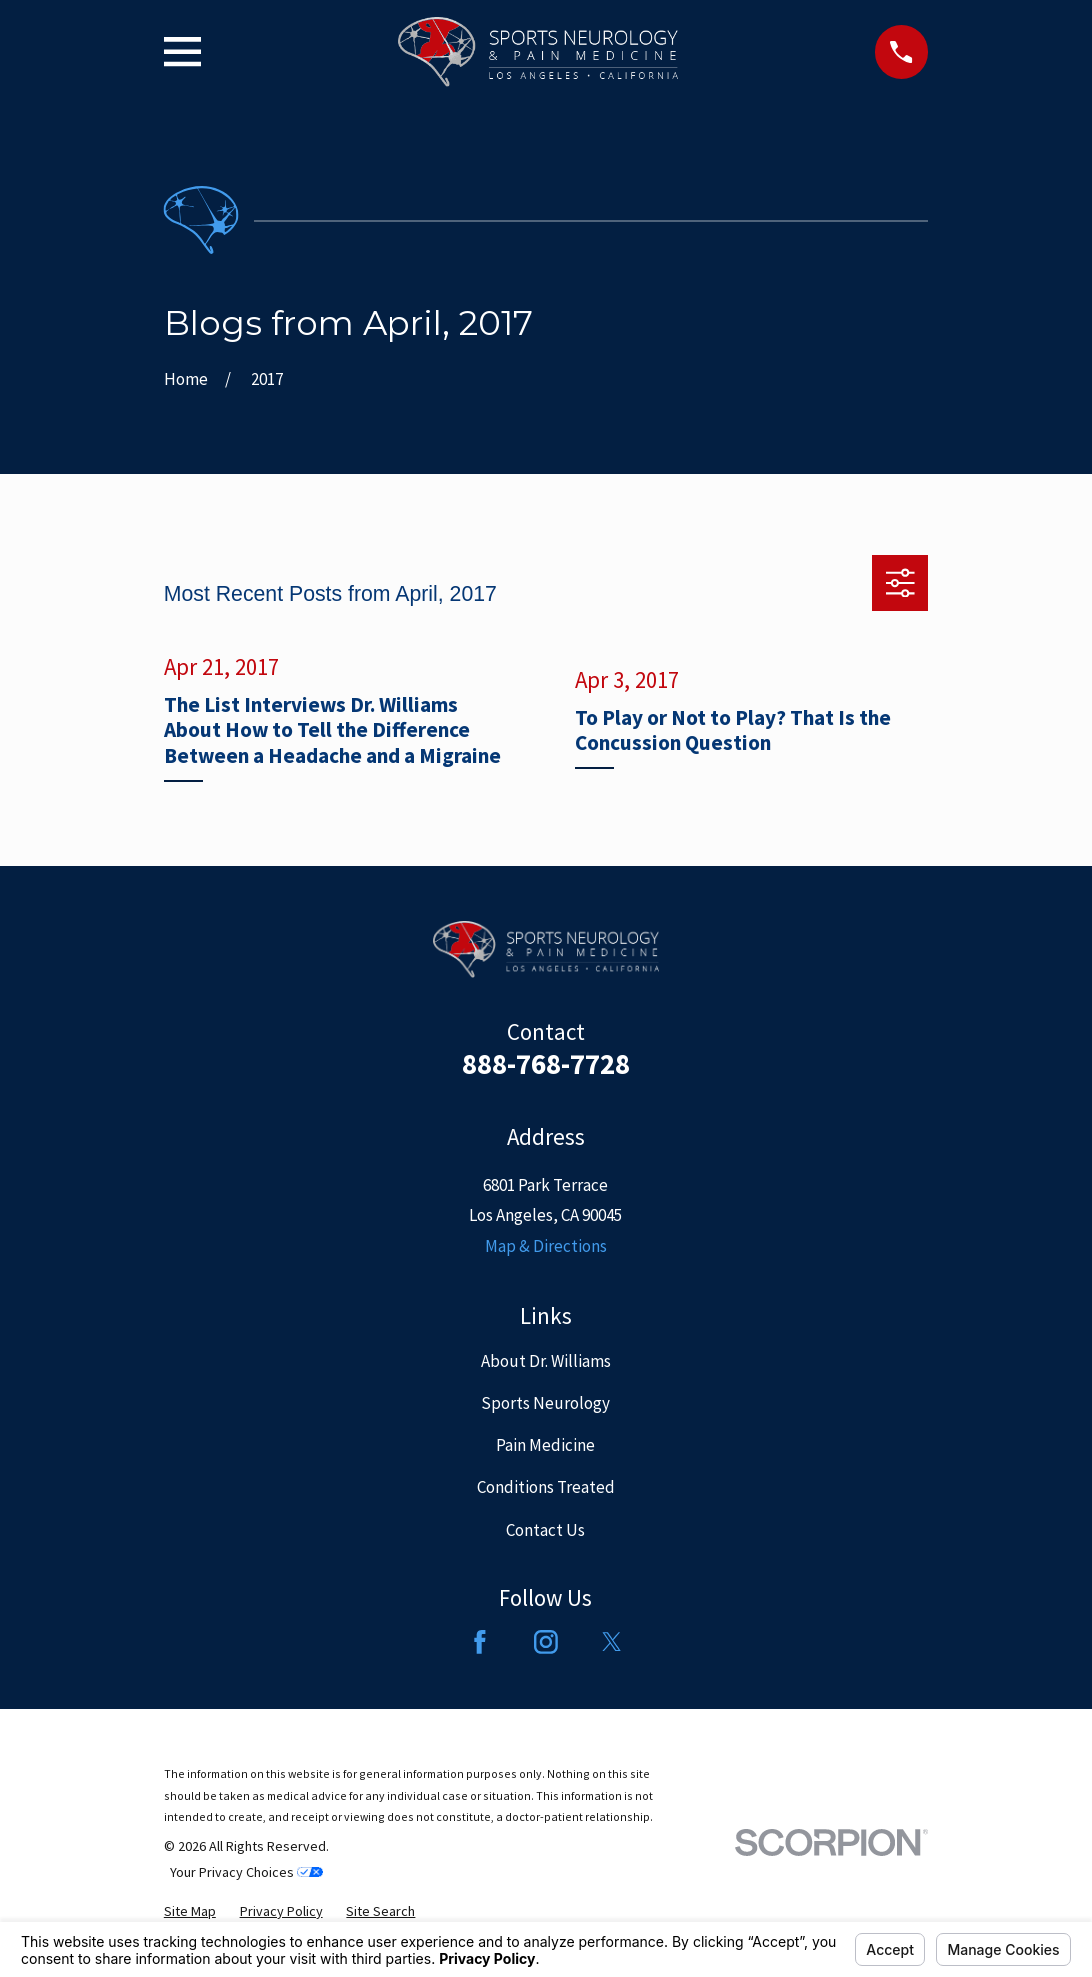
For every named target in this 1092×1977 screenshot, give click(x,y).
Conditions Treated (546, 1487)
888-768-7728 (546, 1064)
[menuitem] (190, 1911)
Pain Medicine (545, 1445)
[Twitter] (612, 1642)
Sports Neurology (545, 1403)
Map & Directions (546, 1246)
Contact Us (545, 1530)
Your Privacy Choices (246, 1872)
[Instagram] (546, 1642)
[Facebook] (480, 1642)
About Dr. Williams (546, 1361)
